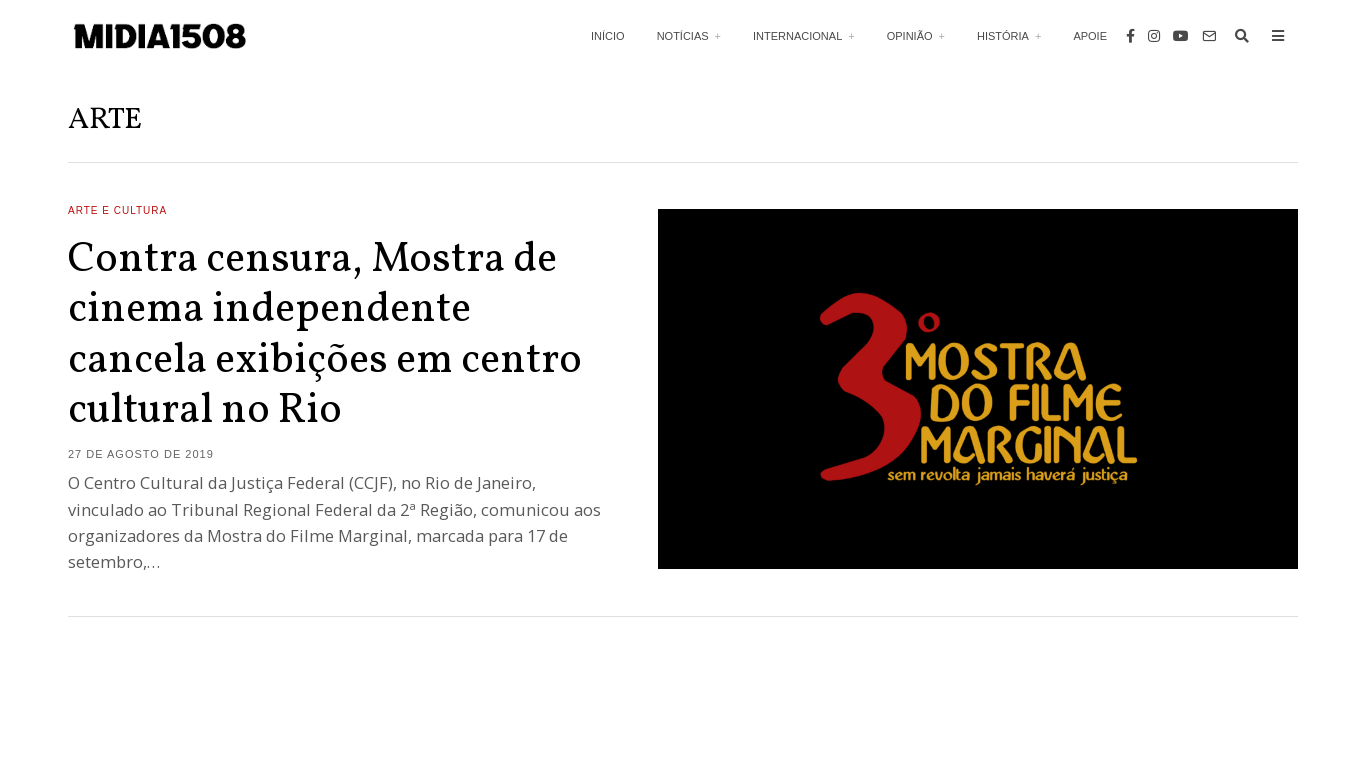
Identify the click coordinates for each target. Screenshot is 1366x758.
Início (608, 36)
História (1003, 36)
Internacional (797, 36)
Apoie (1090, 36)
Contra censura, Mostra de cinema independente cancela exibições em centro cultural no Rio (325, 336)
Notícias (683, 36)
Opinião (910, 36)
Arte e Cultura (117, 210)
